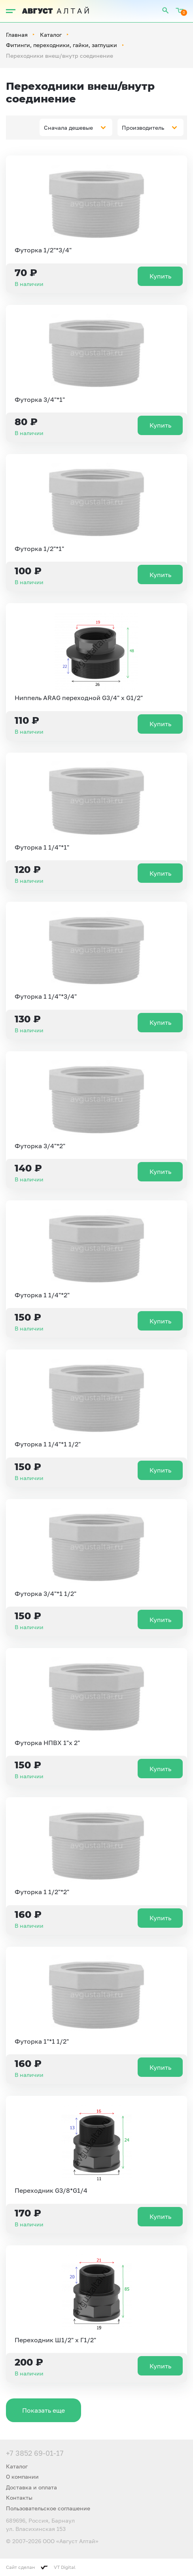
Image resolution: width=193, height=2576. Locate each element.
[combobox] (76, 127)
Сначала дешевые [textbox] (68, 127)
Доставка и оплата (31, 2487)
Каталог (51, 34)
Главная (17, 34)
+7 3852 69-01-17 (35, 2453)
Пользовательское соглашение (48, 2508)
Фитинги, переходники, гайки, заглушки (61, 45)
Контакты (19, 2497)
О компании (22, 2476)
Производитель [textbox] (143, 127)
